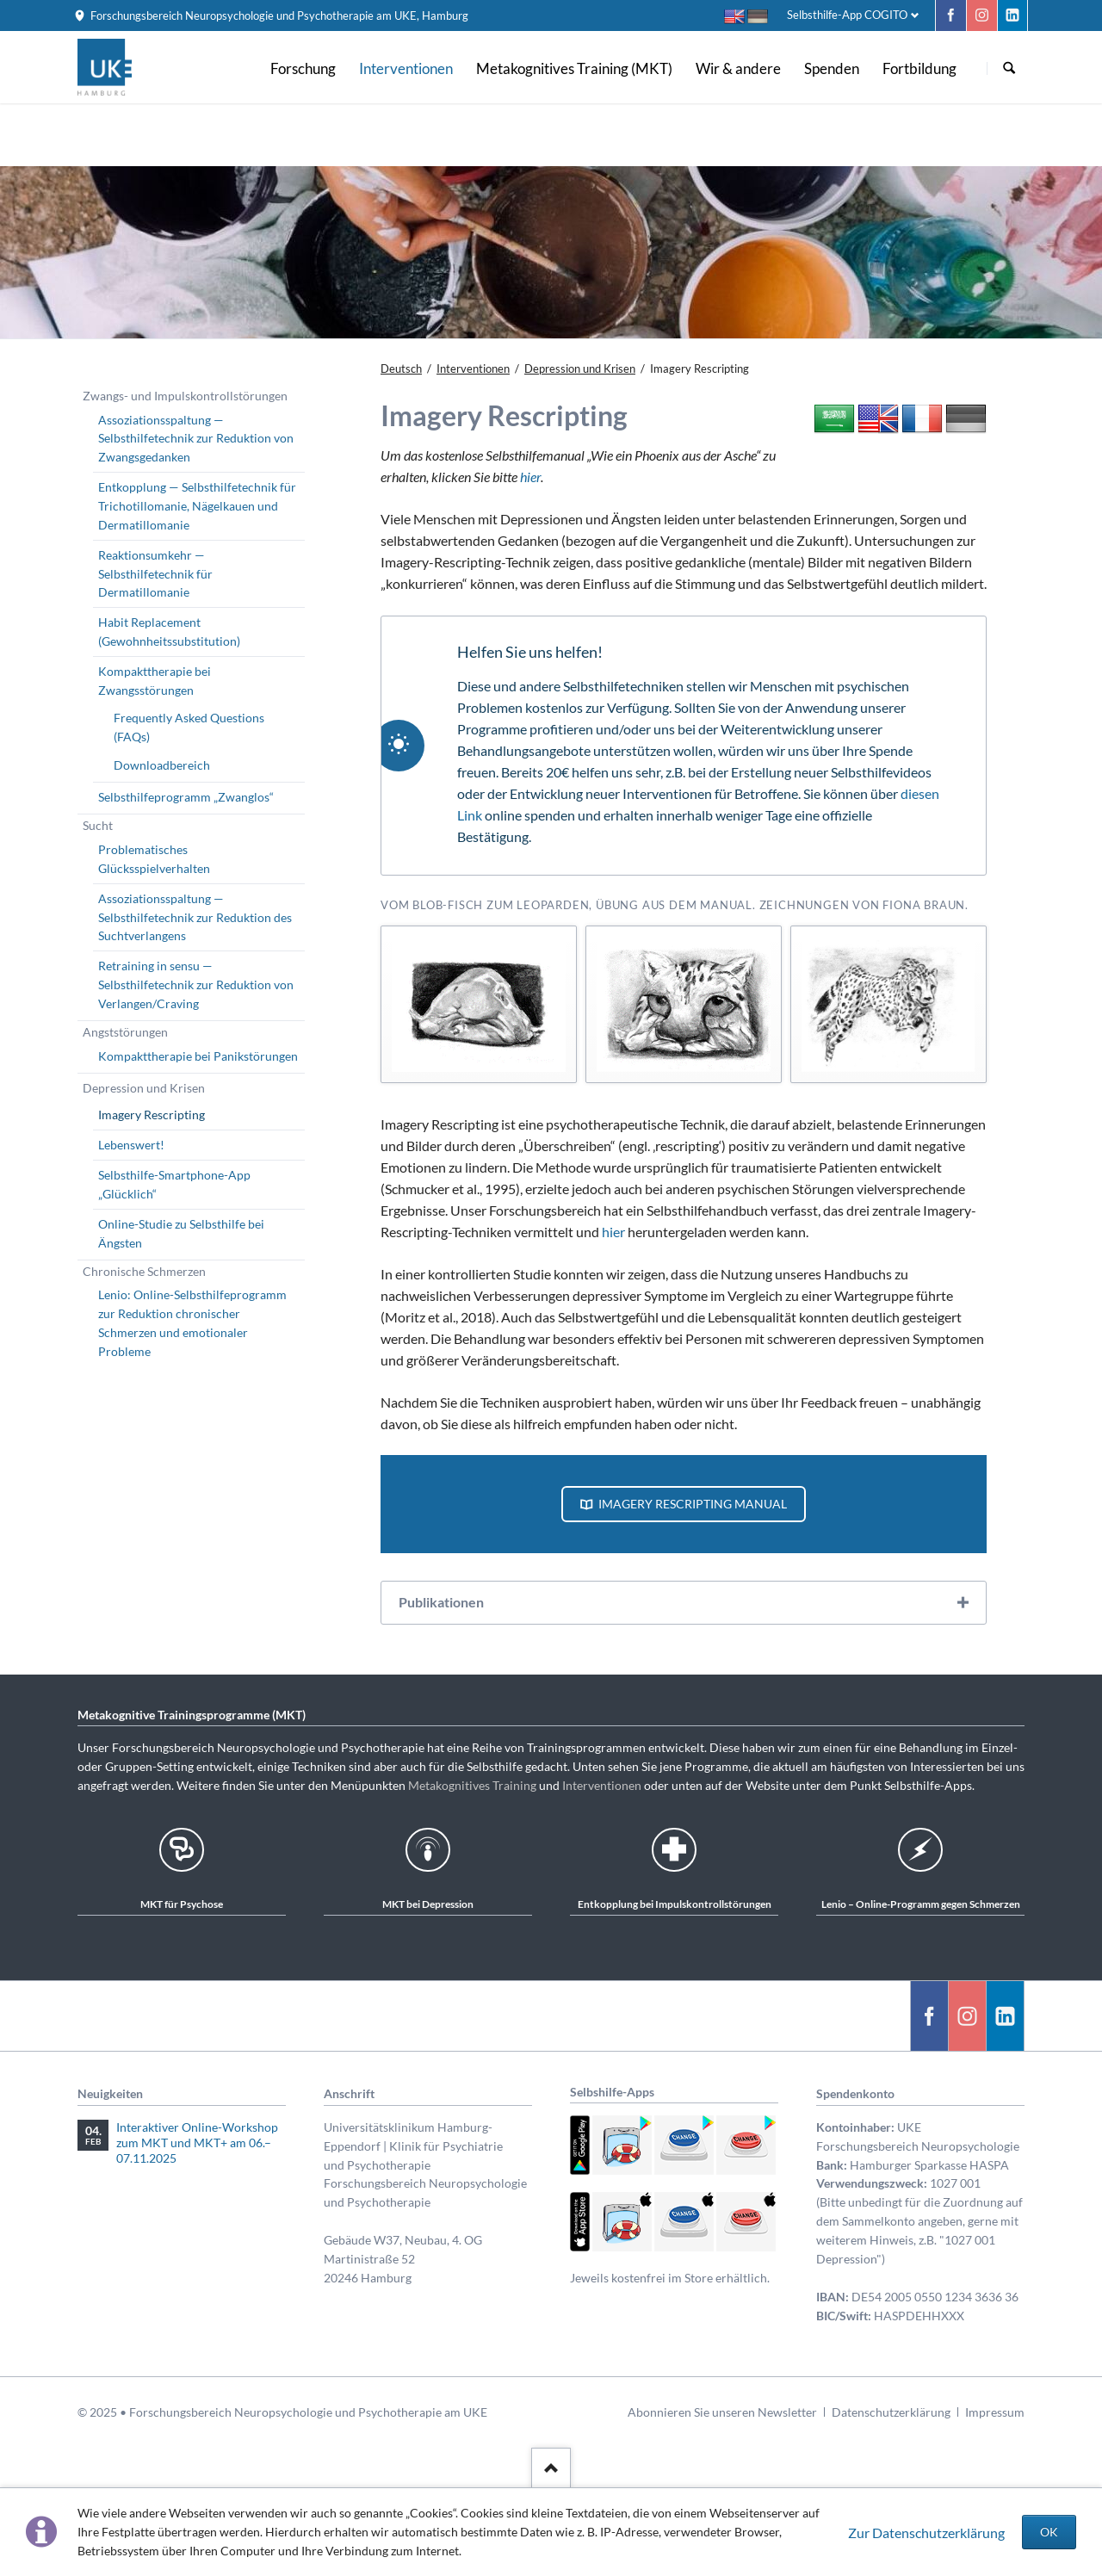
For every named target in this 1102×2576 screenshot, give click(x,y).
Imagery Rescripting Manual (691, 1503)
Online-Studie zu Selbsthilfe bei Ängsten (181, 1233)
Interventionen (601, 1785)
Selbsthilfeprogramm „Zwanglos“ (186, 797)
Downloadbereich (162, 765)
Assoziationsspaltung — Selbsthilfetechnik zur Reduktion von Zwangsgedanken (196, 438)
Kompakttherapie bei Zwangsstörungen (154, 680)
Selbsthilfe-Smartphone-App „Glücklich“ (174, 1184)
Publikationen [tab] (441, 1602)
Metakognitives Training (472, 1785)
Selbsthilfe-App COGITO (847, 15)
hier (530, 476)
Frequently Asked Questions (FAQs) (189, 727)
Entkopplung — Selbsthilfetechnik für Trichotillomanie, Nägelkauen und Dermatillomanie (197, 506)
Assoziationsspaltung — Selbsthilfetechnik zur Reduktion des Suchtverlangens (195, 917)
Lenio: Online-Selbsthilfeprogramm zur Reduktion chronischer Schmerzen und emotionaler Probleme (192, 1323)
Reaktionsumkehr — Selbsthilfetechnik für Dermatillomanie (155, 574)
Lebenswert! (131, 1144)
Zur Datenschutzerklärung (926, 2532)
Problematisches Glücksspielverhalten (154, 859)
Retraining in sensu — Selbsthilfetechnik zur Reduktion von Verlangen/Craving (196, 984)
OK (1049, 2531)
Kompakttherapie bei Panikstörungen (198, 1056)
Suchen (1009, 68)
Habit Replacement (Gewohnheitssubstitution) (169, 631)
